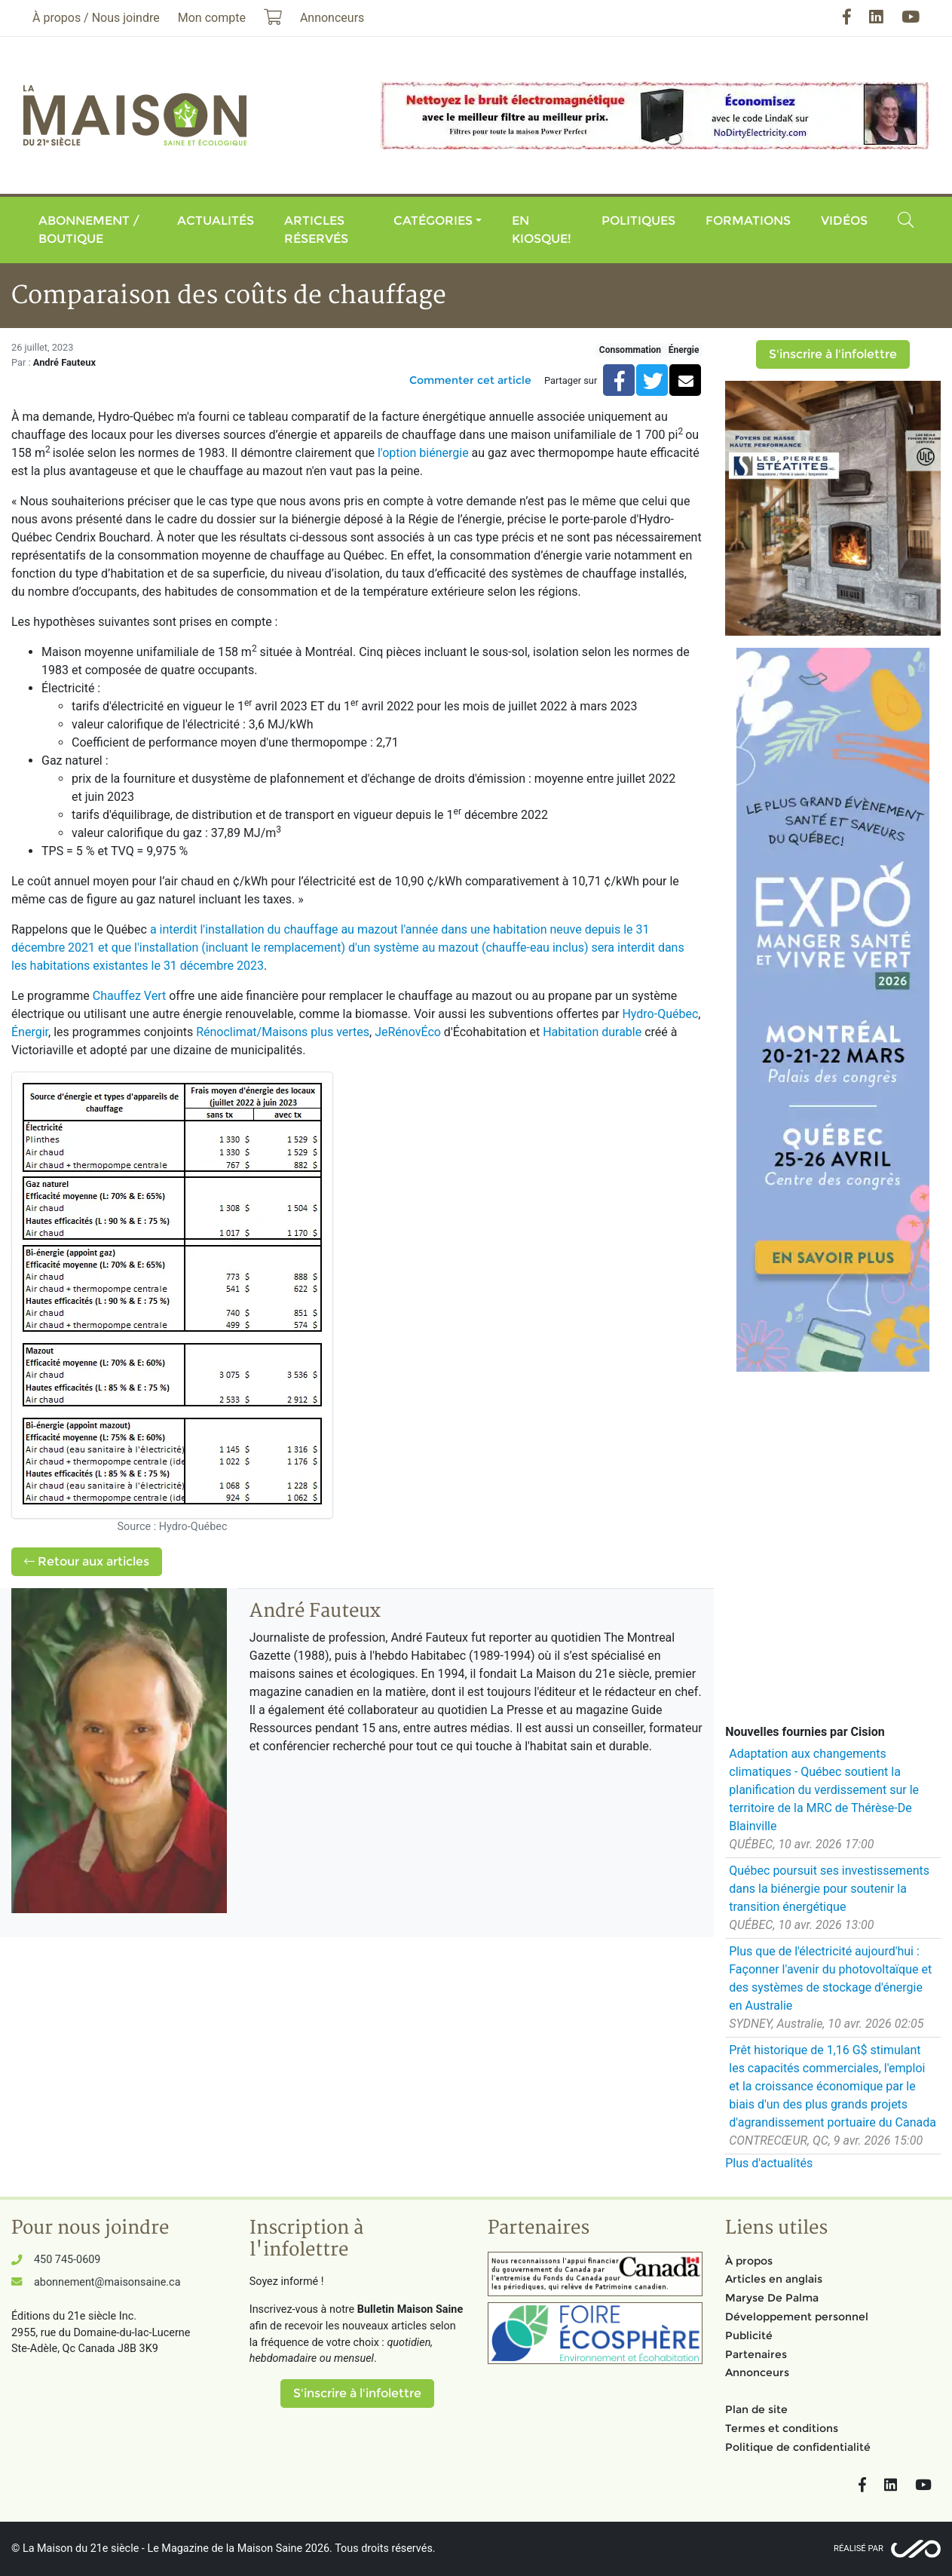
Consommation (630, 350)
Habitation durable (592, 1032)
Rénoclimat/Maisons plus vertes (282, 1032)
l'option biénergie (423, 453)
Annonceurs (757, 2372)
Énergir (29, 1032)
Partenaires (756, 2354)
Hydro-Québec (660, 1014)
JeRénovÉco (408, 1032)
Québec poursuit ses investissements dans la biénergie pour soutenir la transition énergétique (829, 1888)
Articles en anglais (773, 2279)
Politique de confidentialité (798, 2447)
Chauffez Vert (129, 996)
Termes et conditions (781, 2428)
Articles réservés (316, 229)
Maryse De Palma (772, 2298)
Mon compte (212, 18)
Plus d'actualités (769, 2163)
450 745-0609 (67, 2259)
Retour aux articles (86, 1561)
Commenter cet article (470, 380)
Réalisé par (858, 2548)
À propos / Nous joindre (96, 18)
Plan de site (756, 2409)
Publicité (749, 2335)
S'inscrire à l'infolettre (833, 354)
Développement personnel (796, 2316)
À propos (749, 2261)
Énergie (684, 350)
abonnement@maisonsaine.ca (107, 2282)
